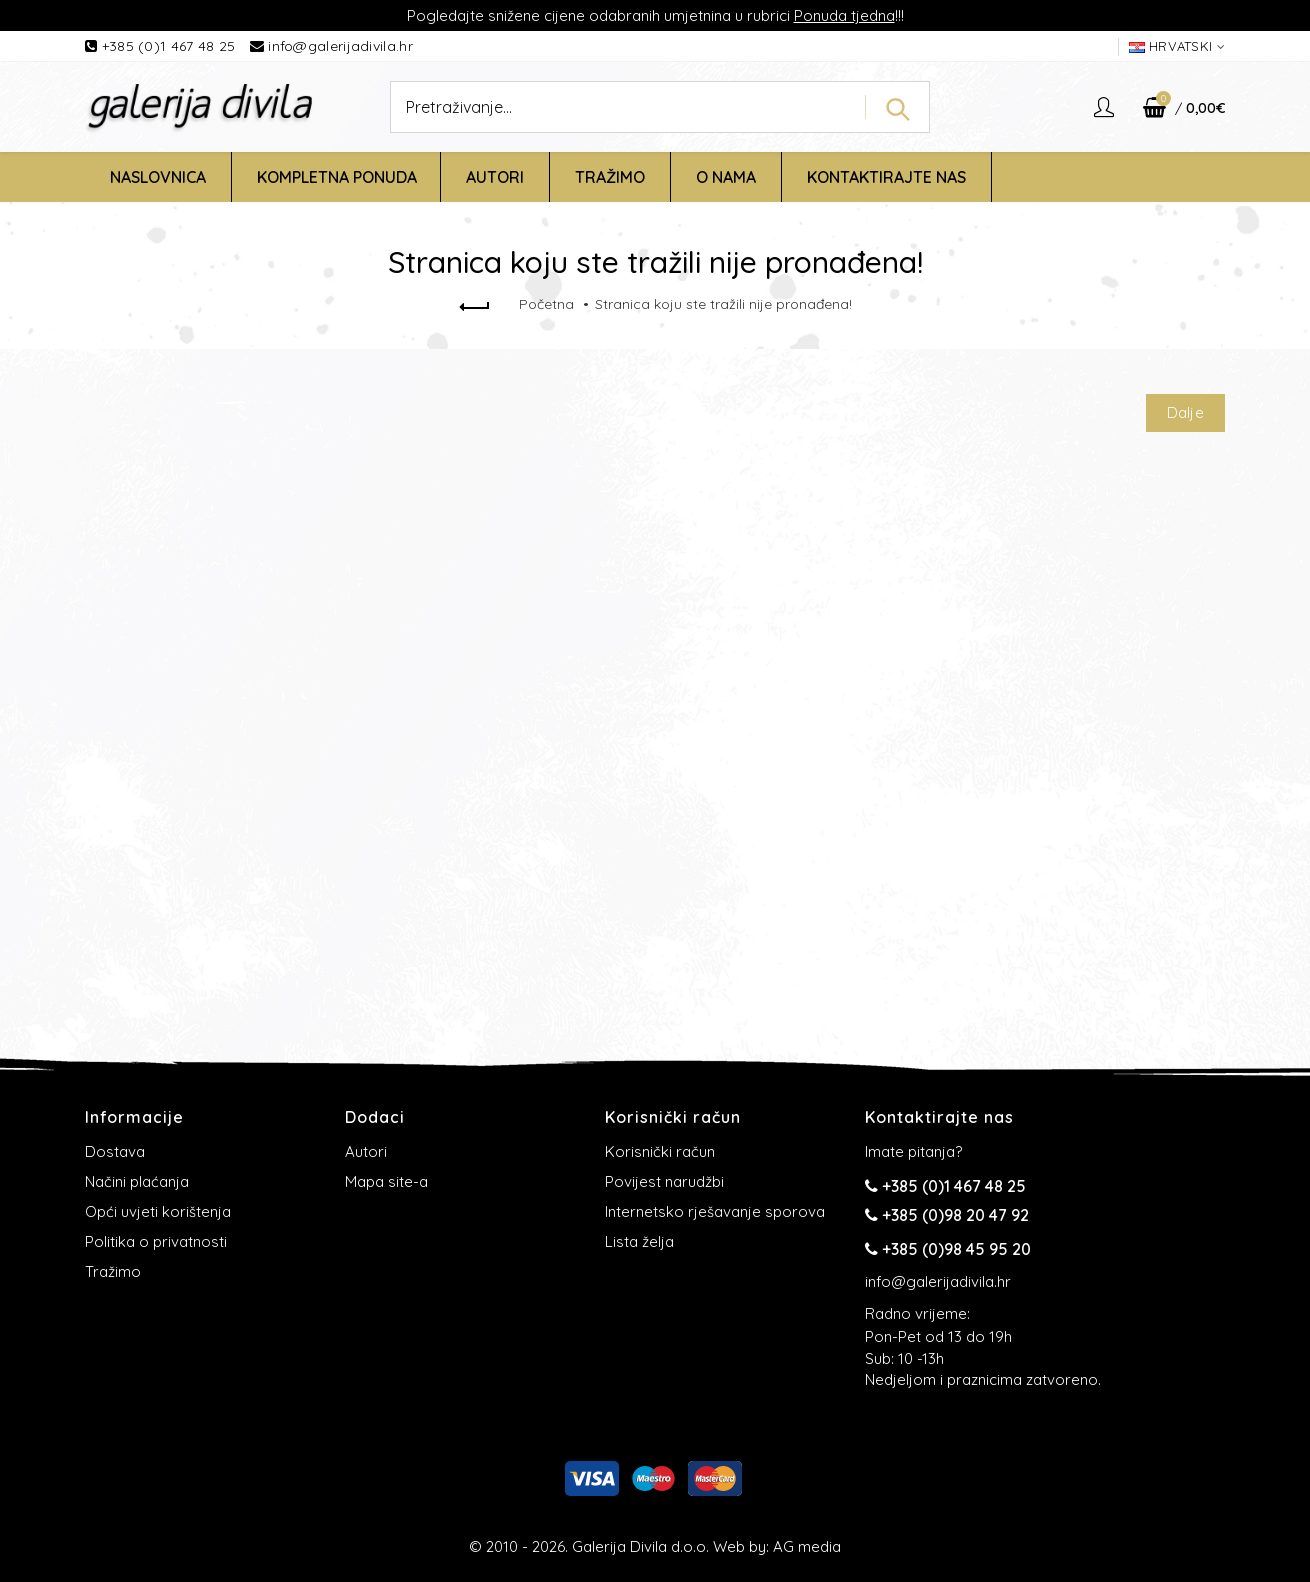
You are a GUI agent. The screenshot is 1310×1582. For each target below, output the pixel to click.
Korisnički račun (660, 1151)
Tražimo (113, 1271)
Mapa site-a (386, 1181)
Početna (546, 304)
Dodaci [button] (375, 1117)
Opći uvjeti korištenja (158, 1211)
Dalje (1186, 412)
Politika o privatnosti (156, 1241)
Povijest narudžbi (664, 1181)
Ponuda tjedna (844, 15)
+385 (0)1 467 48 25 (171, 46)
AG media (807, 1546)
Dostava (115, 1151)
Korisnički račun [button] (673, 1117)
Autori (366, 1151)
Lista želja (639, 1241)
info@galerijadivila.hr (340, 46)
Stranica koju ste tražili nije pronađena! (723, 304)
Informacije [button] (134, 1117)
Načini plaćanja (137, 1181)
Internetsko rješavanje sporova (715, 1211)
